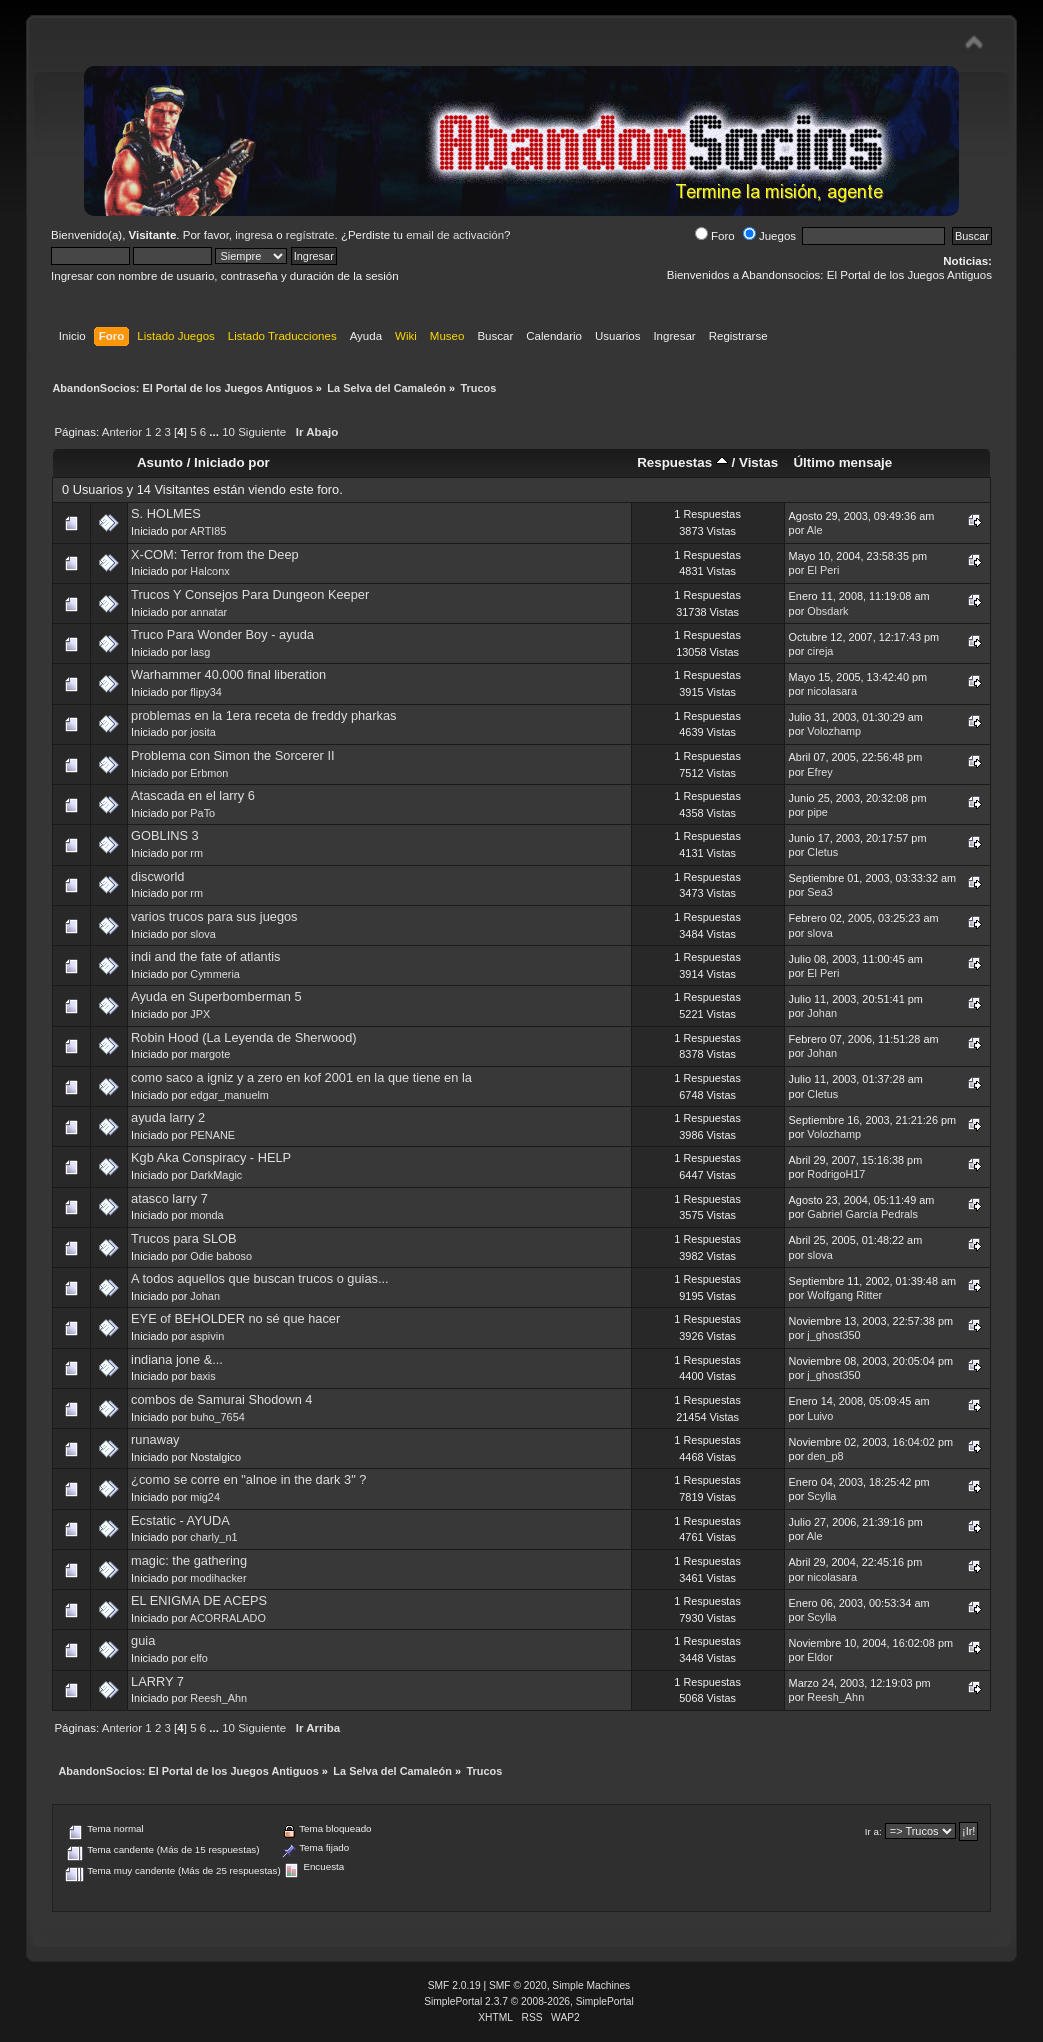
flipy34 (205, 692)
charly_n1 (213, 1537)
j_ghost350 (833, 1335)
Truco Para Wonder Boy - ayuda (222, 634)
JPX (200, 1014)
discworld (157, 876)
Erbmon (209, 773)
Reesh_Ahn (218, 1698)
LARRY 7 (157, 1681)
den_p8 (825, 1456)
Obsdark (827, 611)
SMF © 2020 (518, 1985)
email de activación (455, 235)
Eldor (819, 1657)
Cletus (822, 852)
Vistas (758, 462)
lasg (200, 652)
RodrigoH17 (836, 1174)
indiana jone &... (177, 1359)
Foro (715, 236)
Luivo (820, 1416)
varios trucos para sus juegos (214, 916)
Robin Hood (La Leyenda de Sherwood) (244, 1037)
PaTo (202, 813)
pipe (817, 812)
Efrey (819, 772)
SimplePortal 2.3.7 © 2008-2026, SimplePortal (529, 2001)
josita (202, 732)
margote (210, 1054)
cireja (820, 651)
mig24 (205, 1497)
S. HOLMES (166, 513)
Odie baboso (221, 1256)
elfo (199, 1658)
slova (202, 934)
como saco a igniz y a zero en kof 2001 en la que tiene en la (301, 1077)
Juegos (769, 236)
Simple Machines (591, 1985)
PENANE (212, 1135)
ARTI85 (208, 531)
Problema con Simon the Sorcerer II (232, 755)
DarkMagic (216, 1175)
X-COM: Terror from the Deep (215, 554)
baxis (202, 1376)
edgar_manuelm (229, 1095)
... (215, 432)
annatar (208, 612)
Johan (822, 1013)
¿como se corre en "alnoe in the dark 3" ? (248, 1479)
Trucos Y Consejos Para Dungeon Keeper (250, 594)
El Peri (823, 570)
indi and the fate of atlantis (205, 956)
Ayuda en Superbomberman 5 (216, 996)
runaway (155, 1439)
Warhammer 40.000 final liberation (228, 674)
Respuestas (682, 462)
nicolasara (832, 691)
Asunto (160, 462)
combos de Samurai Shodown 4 (221, 1399)
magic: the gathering (189, 1560)
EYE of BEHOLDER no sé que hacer (235, 1318)
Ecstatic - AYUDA (180, 1520)
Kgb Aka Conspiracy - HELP (211, 1157)
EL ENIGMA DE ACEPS (199, 1600)
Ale (815, 530)
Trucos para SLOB (184, 1238)
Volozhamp (834, 731)
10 (228, 432)
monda (206, 1215)
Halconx (209, 571)
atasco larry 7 (169, 1198)
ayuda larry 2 (168, 1117)
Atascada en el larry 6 (193, 795)
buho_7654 (217, 1417)
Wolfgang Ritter (844, 1295)
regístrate (310, 235)
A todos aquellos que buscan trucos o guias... (260, 1278)
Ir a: (873, 1831)
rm (196, 853)
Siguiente (262, 432)
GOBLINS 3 (165, 835)
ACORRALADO (228, 1618)
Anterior (122, 432)
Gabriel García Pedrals (862, 1214)
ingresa (254, 235)
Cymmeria (215, 974)
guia (143, 1640)
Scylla (821, 1496)
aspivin (207, 1336)
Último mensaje (842, 462)
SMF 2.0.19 (454, 1985)
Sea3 (819, 892)
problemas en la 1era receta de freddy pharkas (263, 715)
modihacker (218, 1578)
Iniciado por (232, 462)
